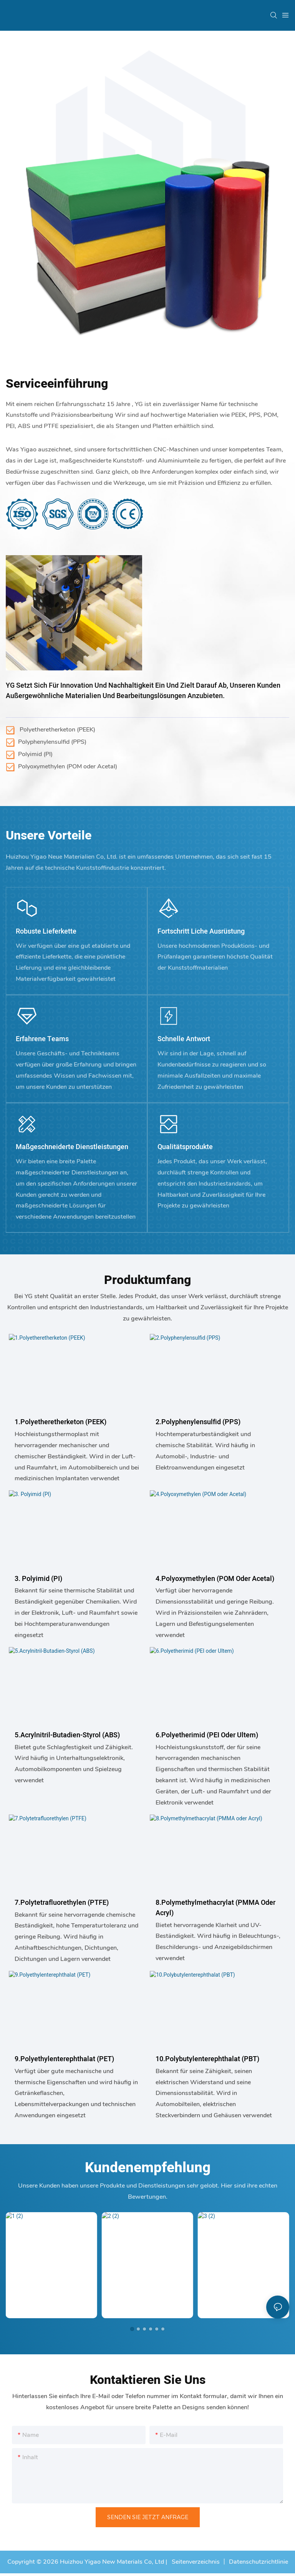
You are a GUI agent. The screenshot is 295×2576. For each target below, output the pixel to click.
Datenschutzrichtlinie (258, 2562)
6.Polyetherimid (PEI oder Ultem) (207, 1735)
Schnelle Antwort (183, 1039)
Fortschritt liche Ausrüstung (201, 931)
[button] (132, 2329)
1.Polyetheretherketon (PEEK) (60, 1422)
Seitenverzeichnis (195, 2562)
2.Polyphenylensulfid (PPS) (198, 1422)
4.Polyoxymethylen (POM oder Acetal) (215, 1579)
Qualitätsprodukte (185, 1147)
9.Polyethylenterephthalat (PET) (64, 2059)
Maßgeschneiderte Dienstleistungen (72, 1147)
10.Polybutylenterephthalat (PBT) (207, 2059)
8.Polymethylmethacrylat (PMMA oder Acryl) (215, 1908)
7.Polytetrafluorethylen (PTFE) (62, 1903)
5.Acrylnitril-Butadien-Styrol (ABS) (67, 1735)
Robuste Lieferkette (46, 931)
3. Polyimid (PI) (38, 1579)
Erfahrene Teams (42, 1039)
